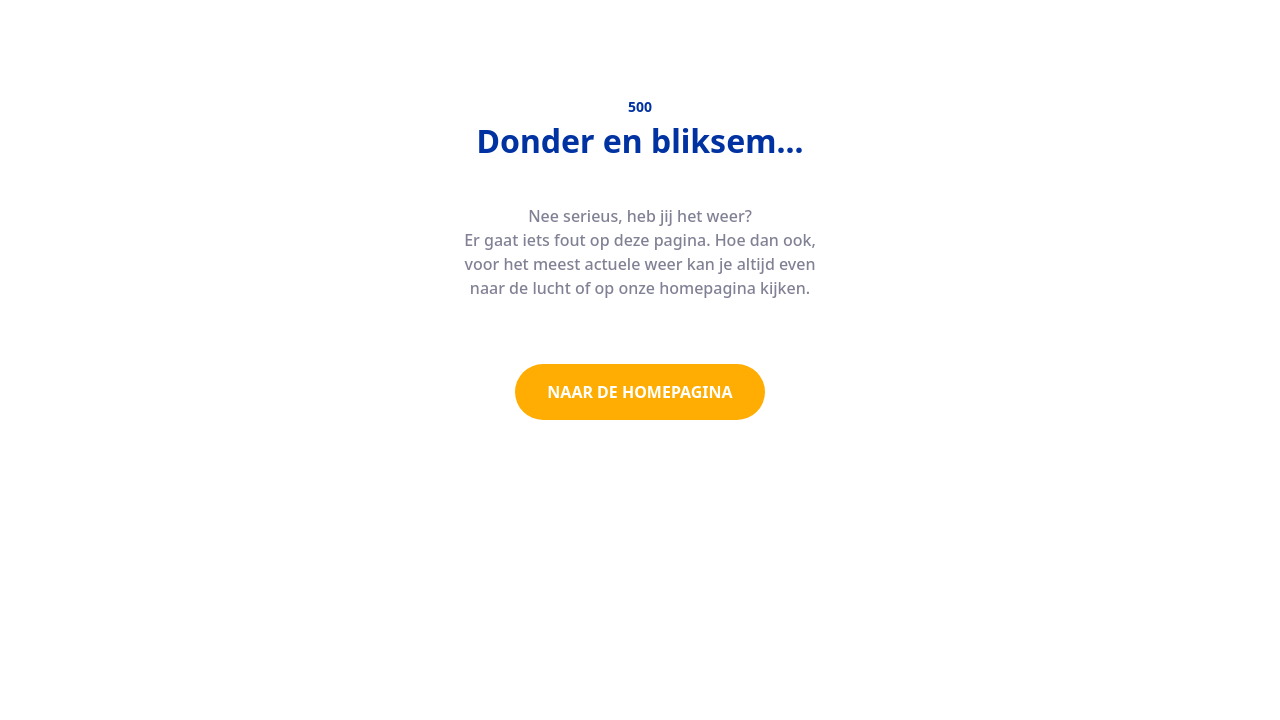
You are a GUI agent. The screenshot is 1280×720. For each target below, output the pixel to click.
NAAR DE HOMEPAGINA (639, 392)
